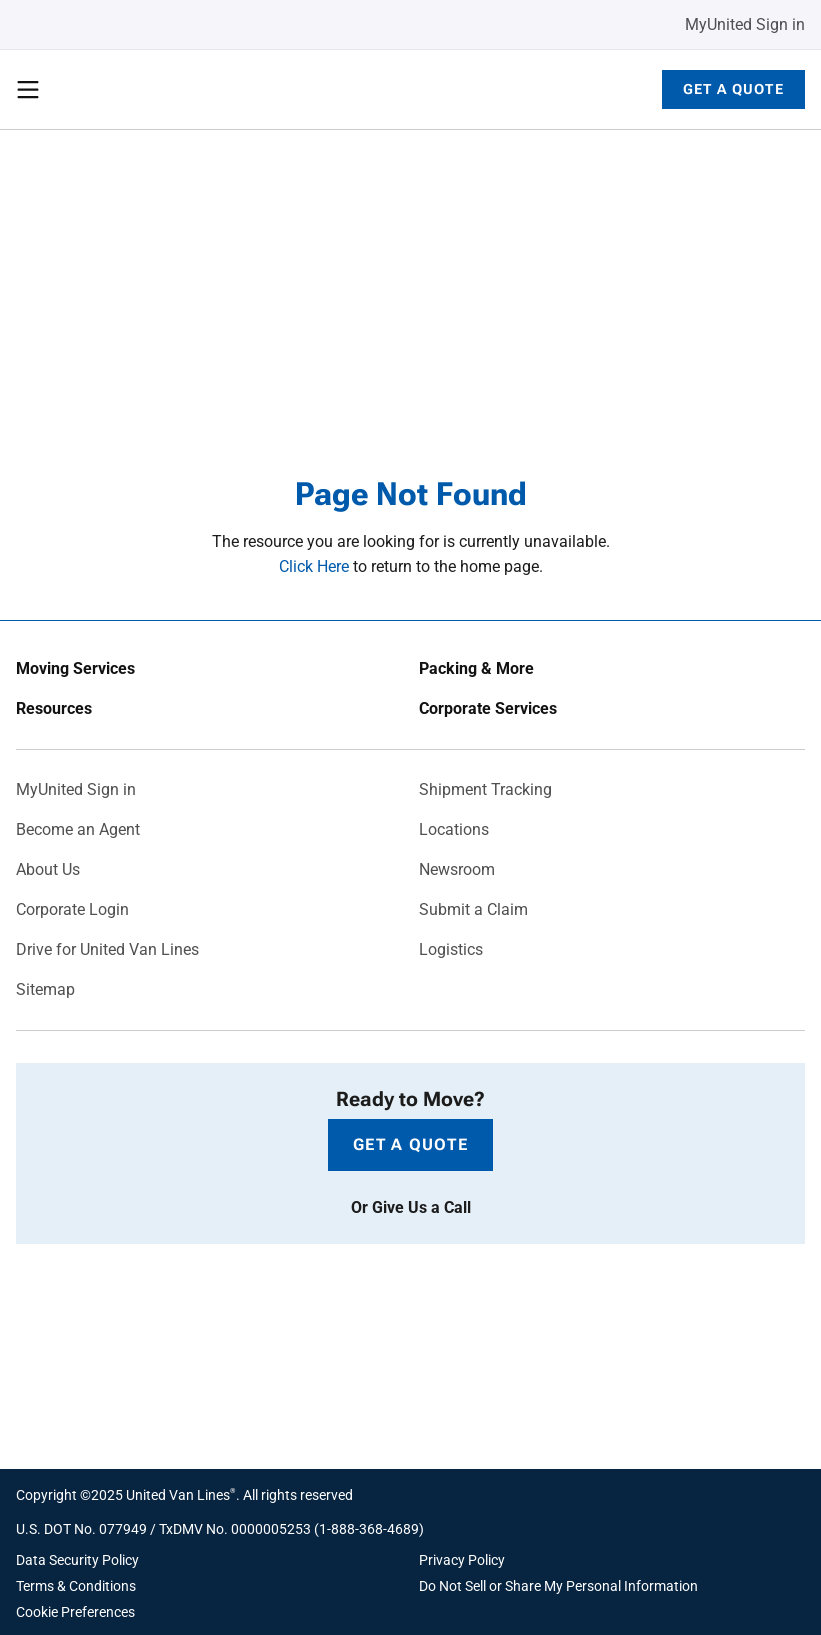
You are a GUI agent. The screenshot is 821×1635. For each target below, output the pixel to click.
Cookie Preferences (75, 1612)
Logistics (451, 950)
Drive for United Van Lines (107, 950)
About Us (48, 870)
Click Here (314, 566)
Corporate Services (488, 709)
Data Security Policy (77, 1560)
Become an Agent (78, 830)
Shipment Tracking (485, 790)
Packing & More (476, 669)
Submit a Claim (473, 910)
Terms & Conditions (76, 1586)
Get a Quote (733, 89)
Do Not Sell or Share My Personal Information (558, 1586)
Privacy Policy (462, 1560)
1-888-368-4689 (369, 1529)
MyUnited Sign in (745, 24)
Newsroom (457, 870)
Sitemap (45, 990)
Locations (454, 830)
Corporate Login (72, 910)
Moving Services (75, 669)
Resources (54, 709)
